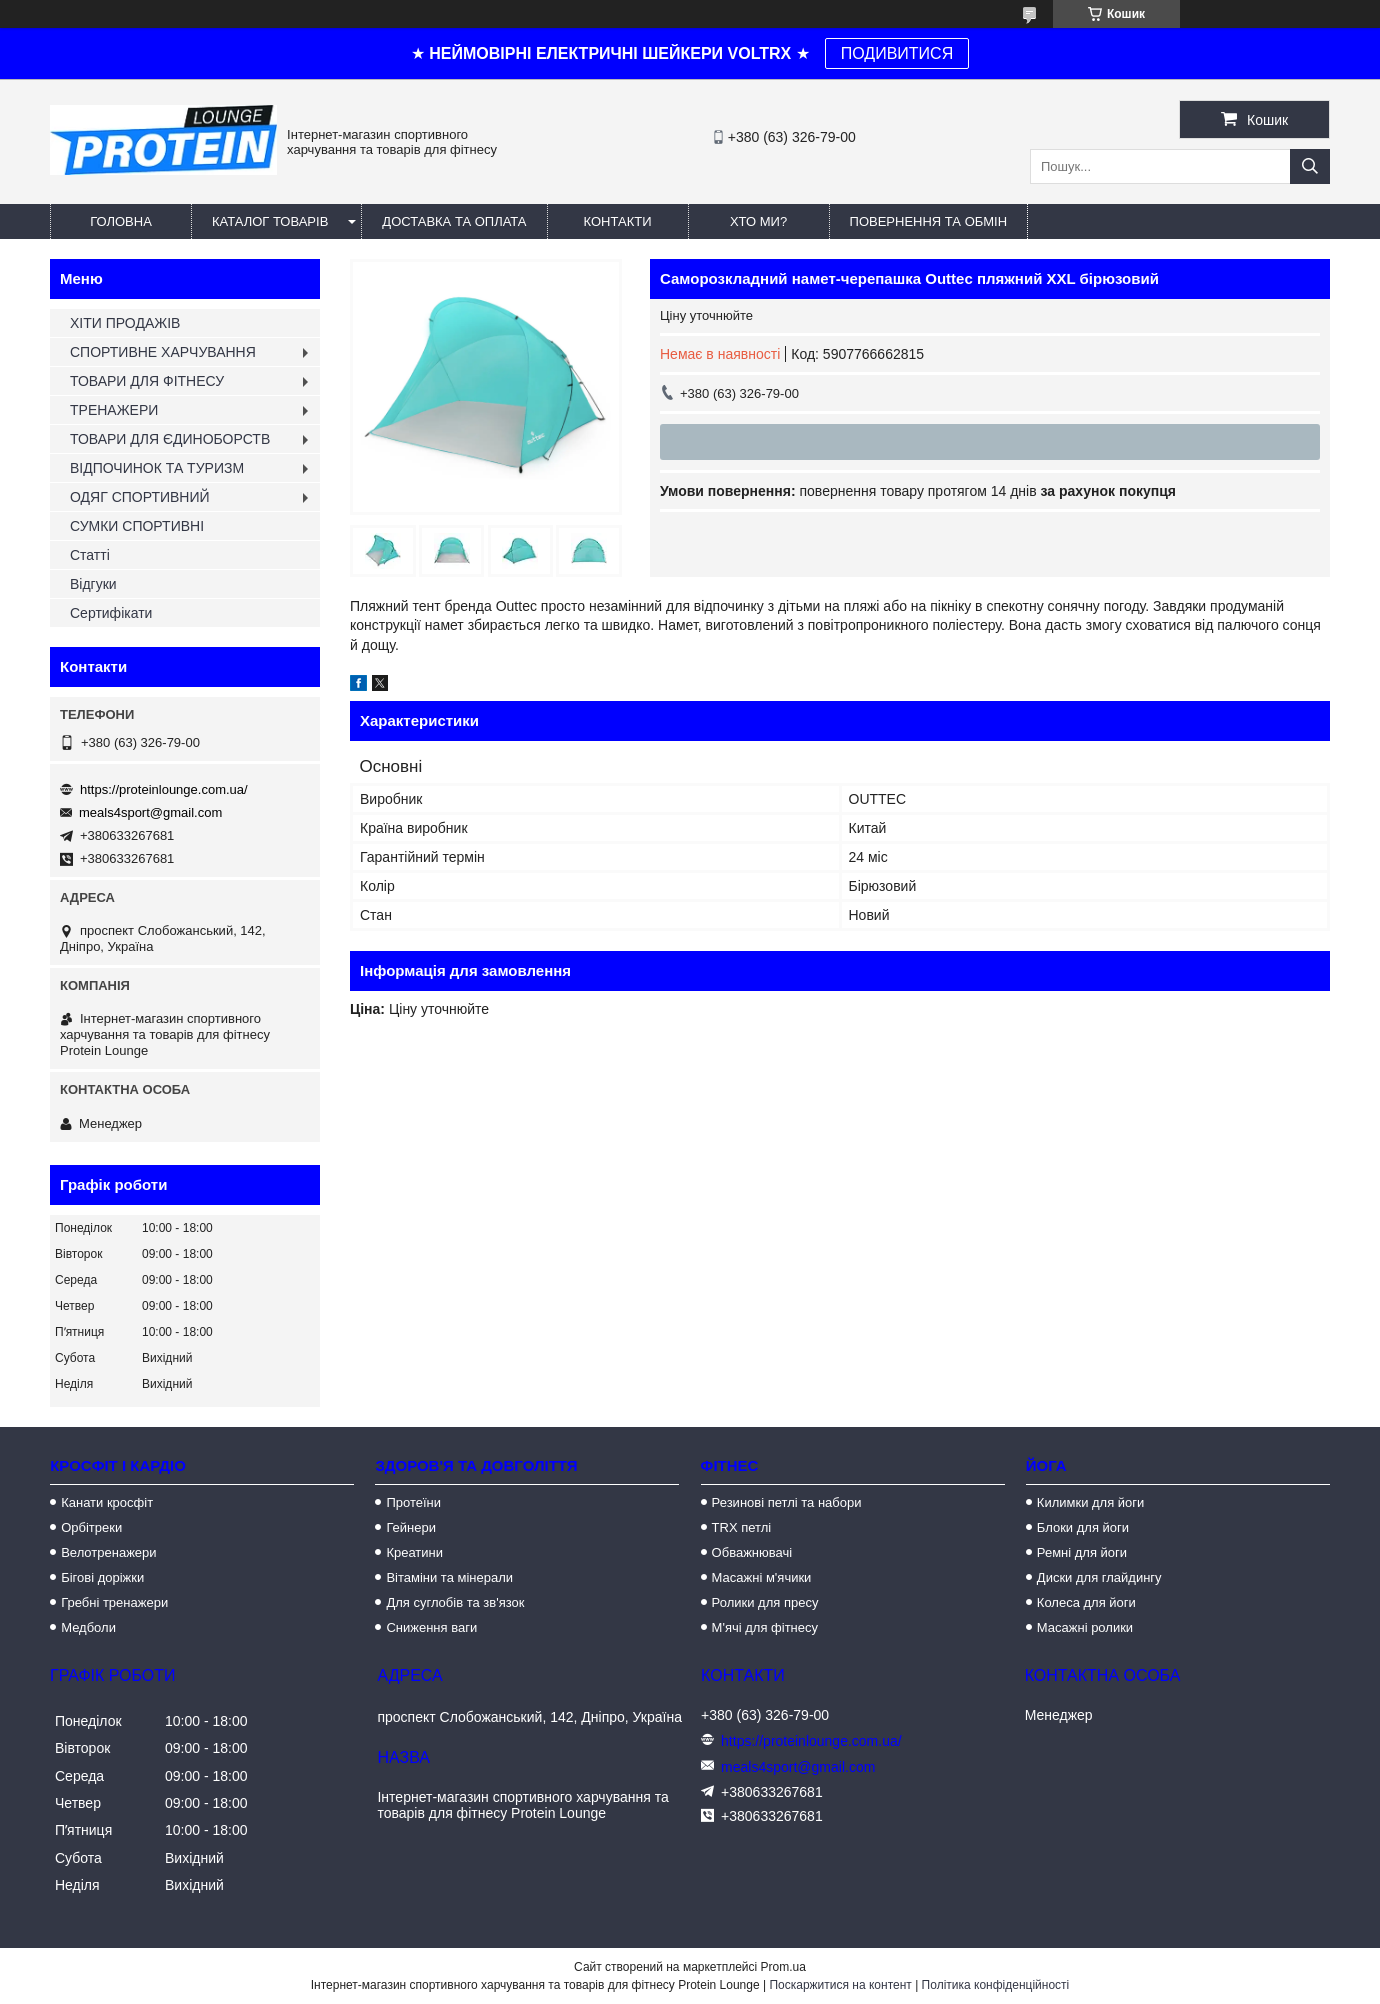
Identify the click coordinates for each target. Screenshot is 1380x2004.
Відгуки (93, 584)
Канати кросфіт (107, 1502)
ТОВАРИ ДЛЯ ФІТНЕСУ (147, 381)
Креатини (414, 1552)
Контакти (618, 221)
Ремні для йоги (1082, 1552)
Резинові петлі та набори (787, 1502)
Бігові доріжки (102, 1577)
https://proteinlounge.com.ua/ (164, 789)
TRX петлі (742, 1527)
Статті (90, 555)
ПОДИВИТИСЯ (897, 53)
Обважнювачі (752, 1552)
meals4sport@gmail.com (150, 812)
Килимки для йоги (1091, 1502)
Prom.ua (783, 1967)
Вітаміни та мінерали (449, 1577)
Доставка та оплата (454, 221)
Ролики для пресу (765, 1602)
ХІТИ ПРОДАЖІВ (125, 323)
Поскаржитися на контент (840, 1985)
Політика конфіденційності (996, 1985)
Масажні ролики (1085, 1627)
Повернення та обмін (929, 221)
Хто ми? (758, 221)
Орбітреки (91, 1527)
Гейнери (411, 1527)
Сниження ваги (431, 1627)
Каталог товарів (270, 221)
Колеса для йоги (1086, 1602)
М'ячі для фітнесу (765, 1627)
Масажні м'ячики (762, 1577)
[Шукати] (1310, 166)
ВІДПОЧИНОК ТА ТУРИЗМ (157, 468)
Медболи (88, 1627)
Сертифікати (111, 613)
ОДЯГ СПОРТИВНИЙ (140, 497)
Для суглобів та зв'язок (455, 1602)
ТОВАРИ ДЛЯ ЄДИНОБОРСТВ (170, 439)
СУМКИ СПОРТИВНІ (137, 526)
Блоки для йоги (1083, 1527)
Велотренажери (108, 1552)
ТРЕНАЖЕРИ (114, 410)
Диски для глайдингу (1099, 1577)
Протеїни (413, 1502)
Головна (121, 221)
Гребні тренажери (114, 1602)
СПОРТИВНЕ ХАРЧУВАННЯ (163, 352)
